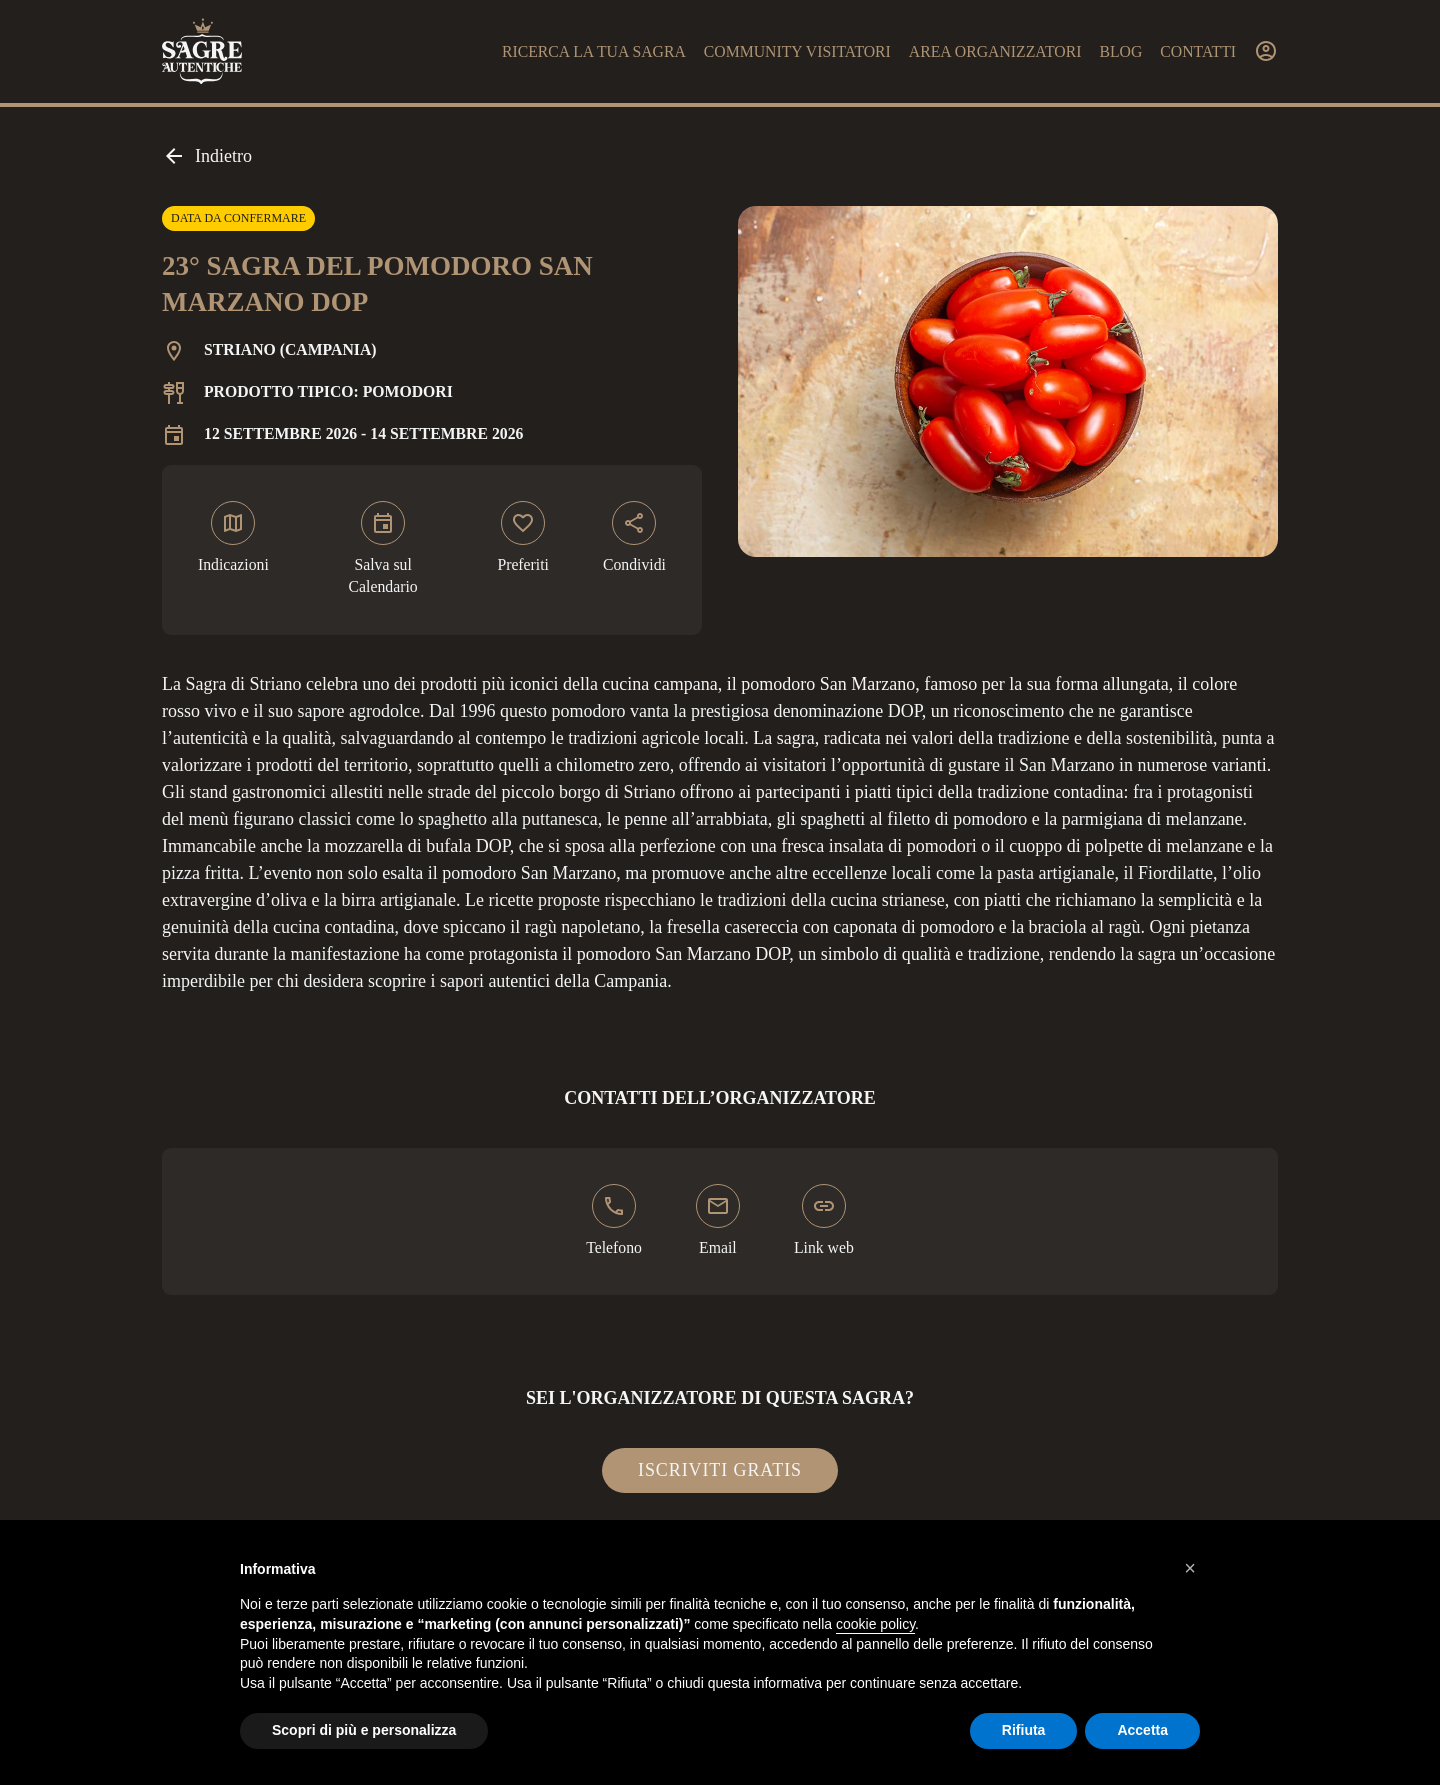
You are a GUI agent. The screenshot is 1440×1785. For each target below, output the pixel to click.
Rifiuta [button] (1024, 1730)
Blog (1120, 51)
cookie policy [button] (875, 1624)
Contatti (1198, 51)
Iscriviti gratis (720, 1470)
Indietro (207, 156)
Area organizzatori (995, 51)
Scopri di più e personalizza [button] (364, 1730)
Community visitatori (797, 51)
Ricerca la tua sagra (594, 51)
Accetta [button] (1142, 1730)
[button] (1190, 1568)
